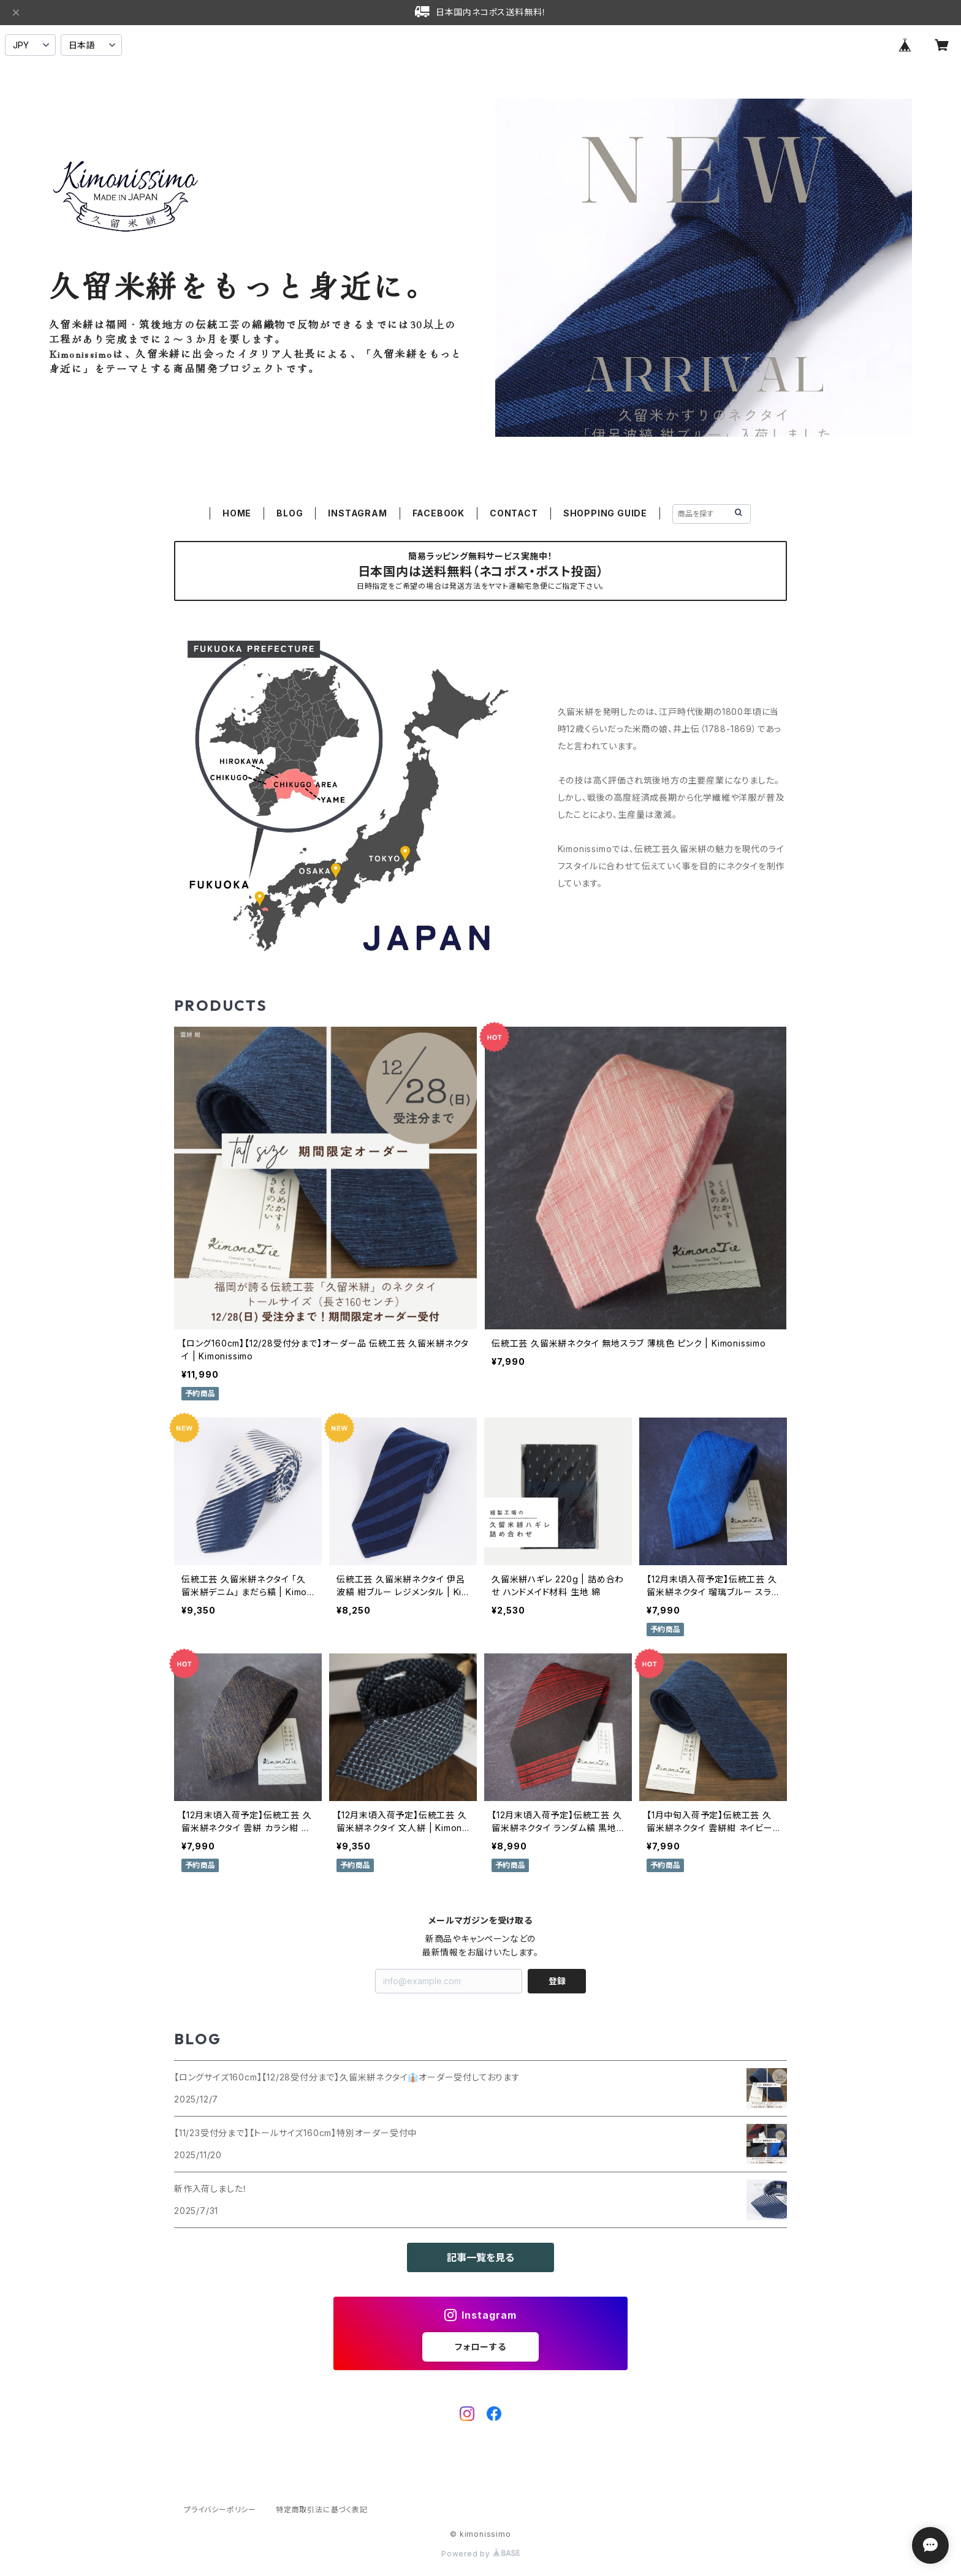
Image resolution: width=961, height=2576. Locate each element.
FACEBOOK (438, 513)
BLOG (289, 513)
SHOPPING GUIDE (605, 513)
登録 (557, 1981)
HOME (236, 513)
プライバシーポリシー (220, 2509)
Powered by (480, 2553)
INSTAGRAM (357, 513)
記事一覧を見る (480, 2257)
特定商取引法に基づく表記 (322, 2509)
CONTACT (514, 513)
